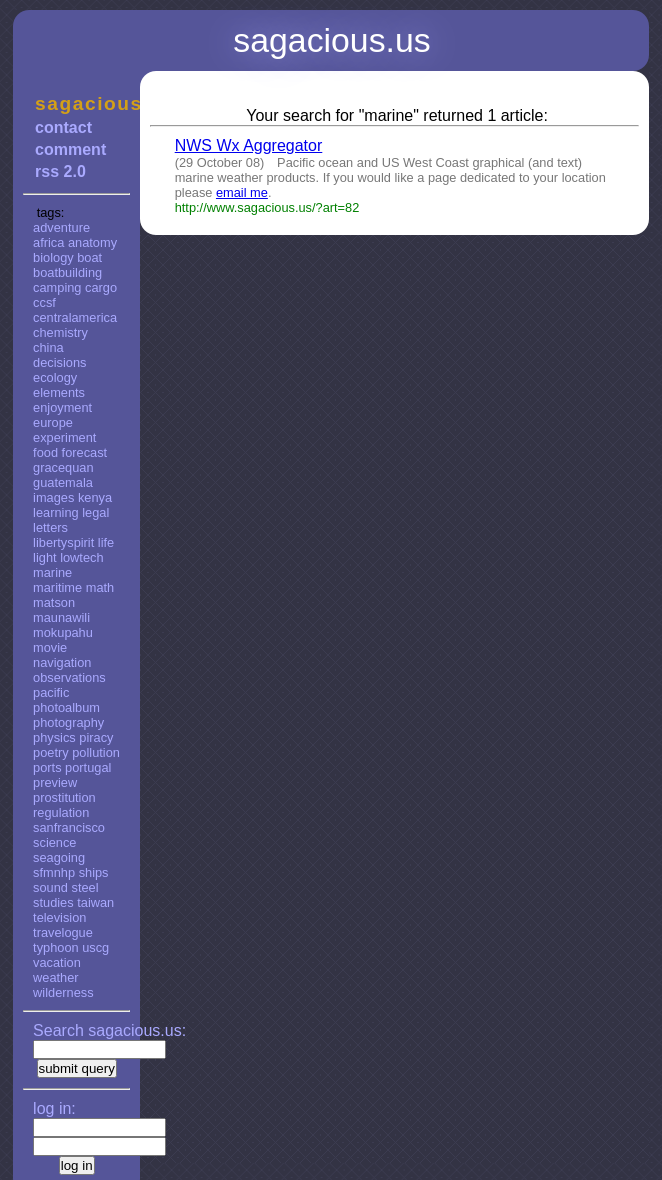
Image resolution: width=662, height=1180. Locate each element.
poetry (51, 752)
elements (59, 392)
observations (69, 677)
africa (48, 242)
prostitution (64, 797)
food (45, 452)
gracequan (63, 467)
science (54, 842)
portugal (88, 767)
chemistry (60, 332)
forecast (85, 452)
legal (95, 512)
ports (47, 767)
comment (70, 149)
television (59, 917)
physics (54, 737)
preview (55, 782)
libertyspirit (63, 542)
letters (50, 527)
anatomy (92, 242)
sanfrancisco (69, 827)
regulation (61, 812)
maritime (57, 587)
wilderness (63, 992)
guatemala (63, 482)
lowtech (81, 557)
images (53, 497)
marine (52, 572)
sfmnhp (54, 872)
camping (57, 287)
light (44, 557)
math (100, 587)
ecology (55, 377)
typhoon (56, 947)
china (48, 347)
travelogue (63, 932)
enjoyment (62, 407)
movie (50, 647)
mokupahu (63, 632)
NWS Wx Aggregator (249, 145)
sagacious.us (76, 103)
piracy (96, 737)
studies (53, 902)
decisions (59, 362)
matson (54, 602)
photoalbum (66, 707)
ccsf (44, 302)
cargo (101, 287)
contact (63, 127)
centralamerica (75, 317)
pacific (51, 692)
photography (68, 722)
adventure (61, 227)
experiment (64, 437)
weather (56, 977)
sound (50, 887)
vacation (57, 962)
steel (85, 887)
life (106, 542)
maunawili (61, 617)
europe (53, 422)
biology (53, 257)
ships (94, 872)
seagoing (59, 857)
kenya (95, 497)
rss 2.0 (60, 171)
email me (242, 192)
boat (89, 257)
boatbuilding (67, 272)
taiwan (95, 902)
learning (56, 512)
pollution (96, 752)
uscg (95, 947)
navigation (62, 662)
